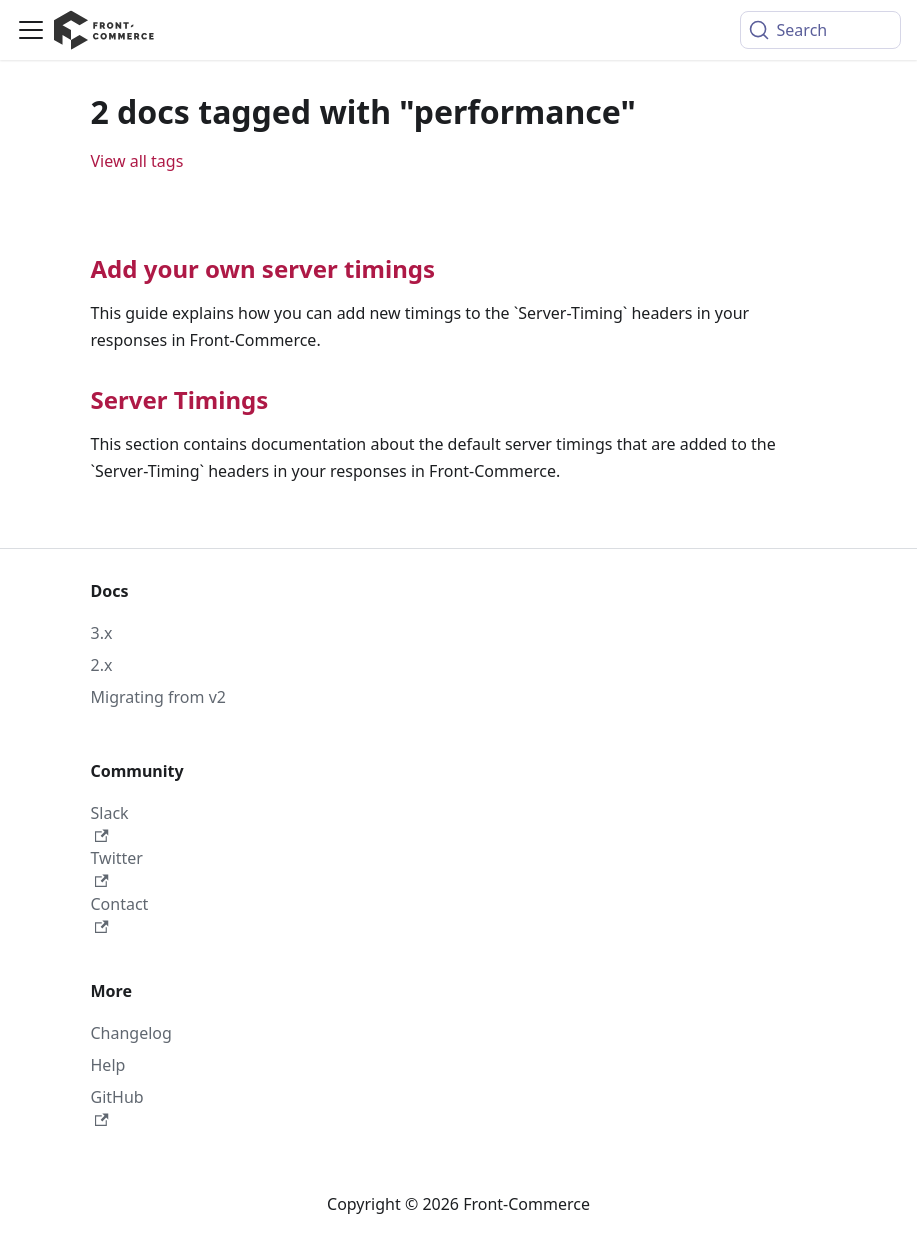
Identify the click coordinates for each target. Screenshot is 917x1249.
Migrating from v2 (158, 697)
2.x (102, 665)
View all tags (137, 161)
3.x (102, 633)
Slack (110, 822)
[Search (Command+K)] (820, 30)
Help (108, 1065)
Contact (120, 913)
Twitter (117, 867)
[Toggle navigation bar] (31, 30)
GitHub (117, 1106)
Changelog (131, 1033)
